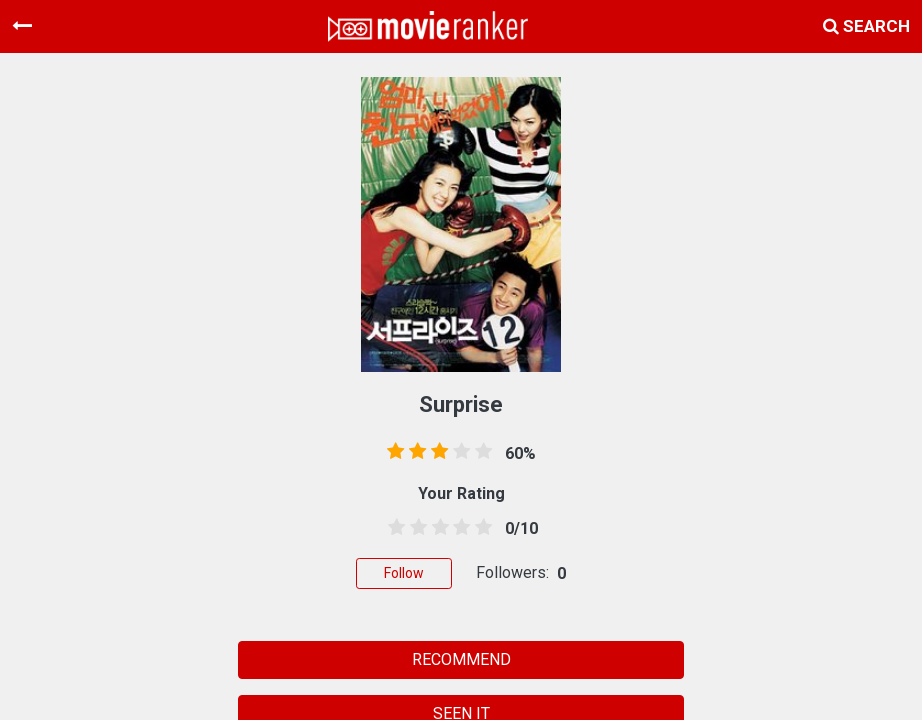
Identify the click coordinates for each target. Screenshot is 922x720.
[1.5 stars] (415, 528)
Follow (404, 573)
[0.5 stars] (393, 528)
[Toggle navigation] (22, 26)
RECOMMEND (461, 659)
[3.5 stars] (458, 528)
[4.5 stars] (480, 528)
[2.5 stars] (437, 528)
